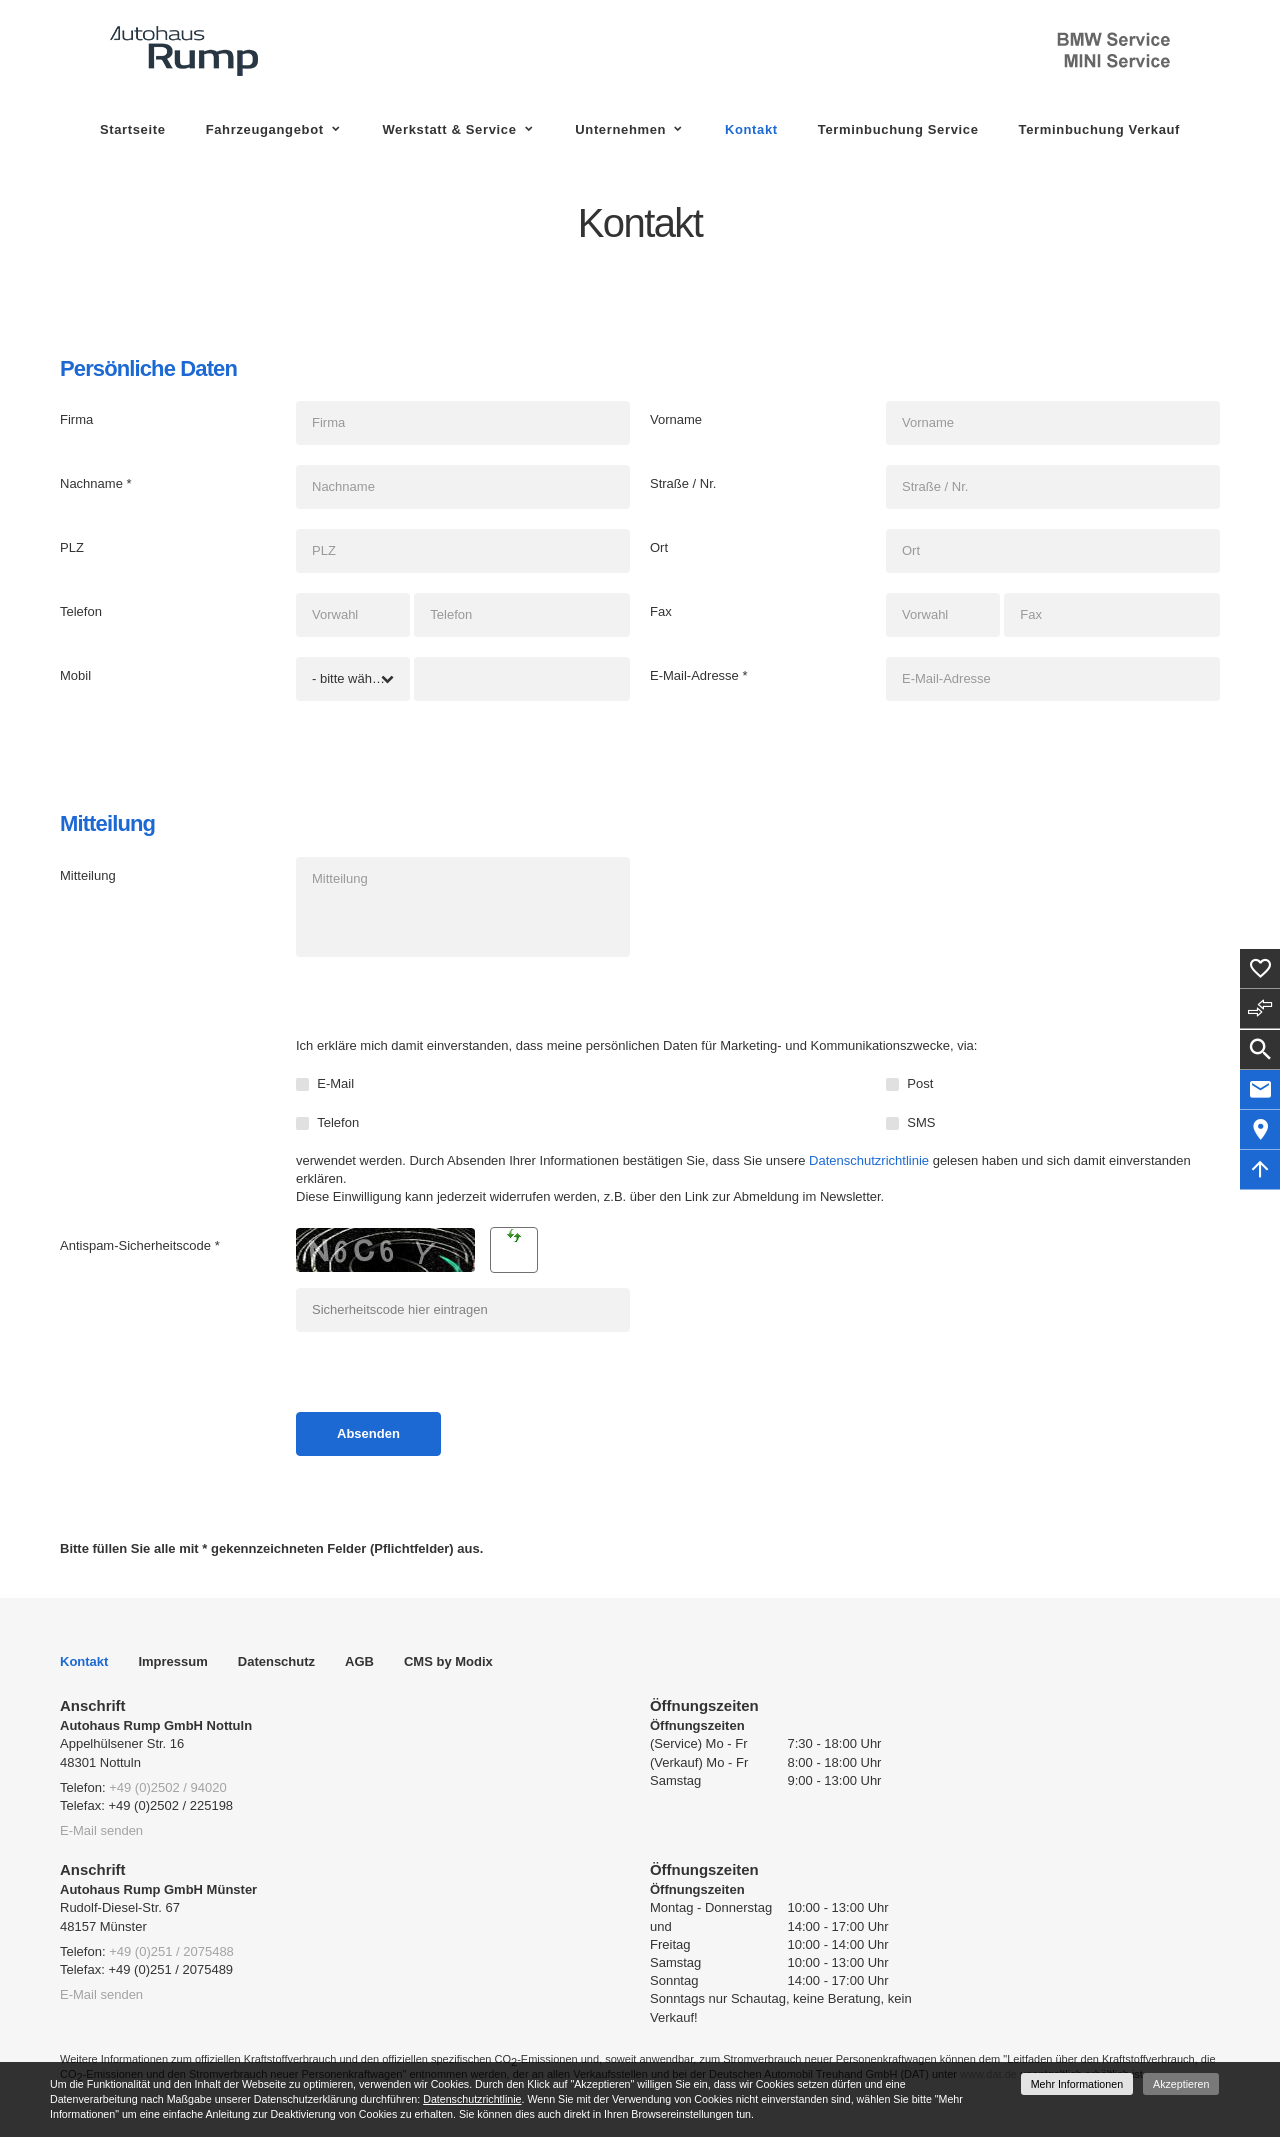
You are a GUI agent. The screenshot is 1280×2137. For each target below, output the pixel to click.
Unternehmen (620, 129)
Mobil (75, 675)
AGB (359, 1661)
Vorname (676, 419)
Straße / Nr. (683, 483)
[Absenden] (368, 1434)
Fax (661, 611)
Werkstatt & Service (449, 129)
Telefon (81, 611)
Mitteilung (88, 875)
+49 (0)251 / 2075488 (171, 1951)
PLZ (72, 547)
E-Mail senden (101, 1830)
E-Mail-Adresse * (699, 675)
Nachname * (96, 483)
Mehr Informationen (1077, 2084)
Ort (659, 547)
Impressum (172, 1661)
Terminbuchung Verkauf (1100, 129)
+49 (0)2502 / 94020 (167, 1787)
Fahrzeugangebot (265, 129)
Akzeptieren (1181, 2084)
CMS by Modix (448, 1661)
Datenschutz (276, 1661)
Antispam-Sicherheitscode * (140, 1245)
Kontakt (751, 129)
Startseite (133, 129)
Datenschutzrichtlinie (869, 1160)
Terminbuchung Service (898, 129)
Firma (76, 419)
